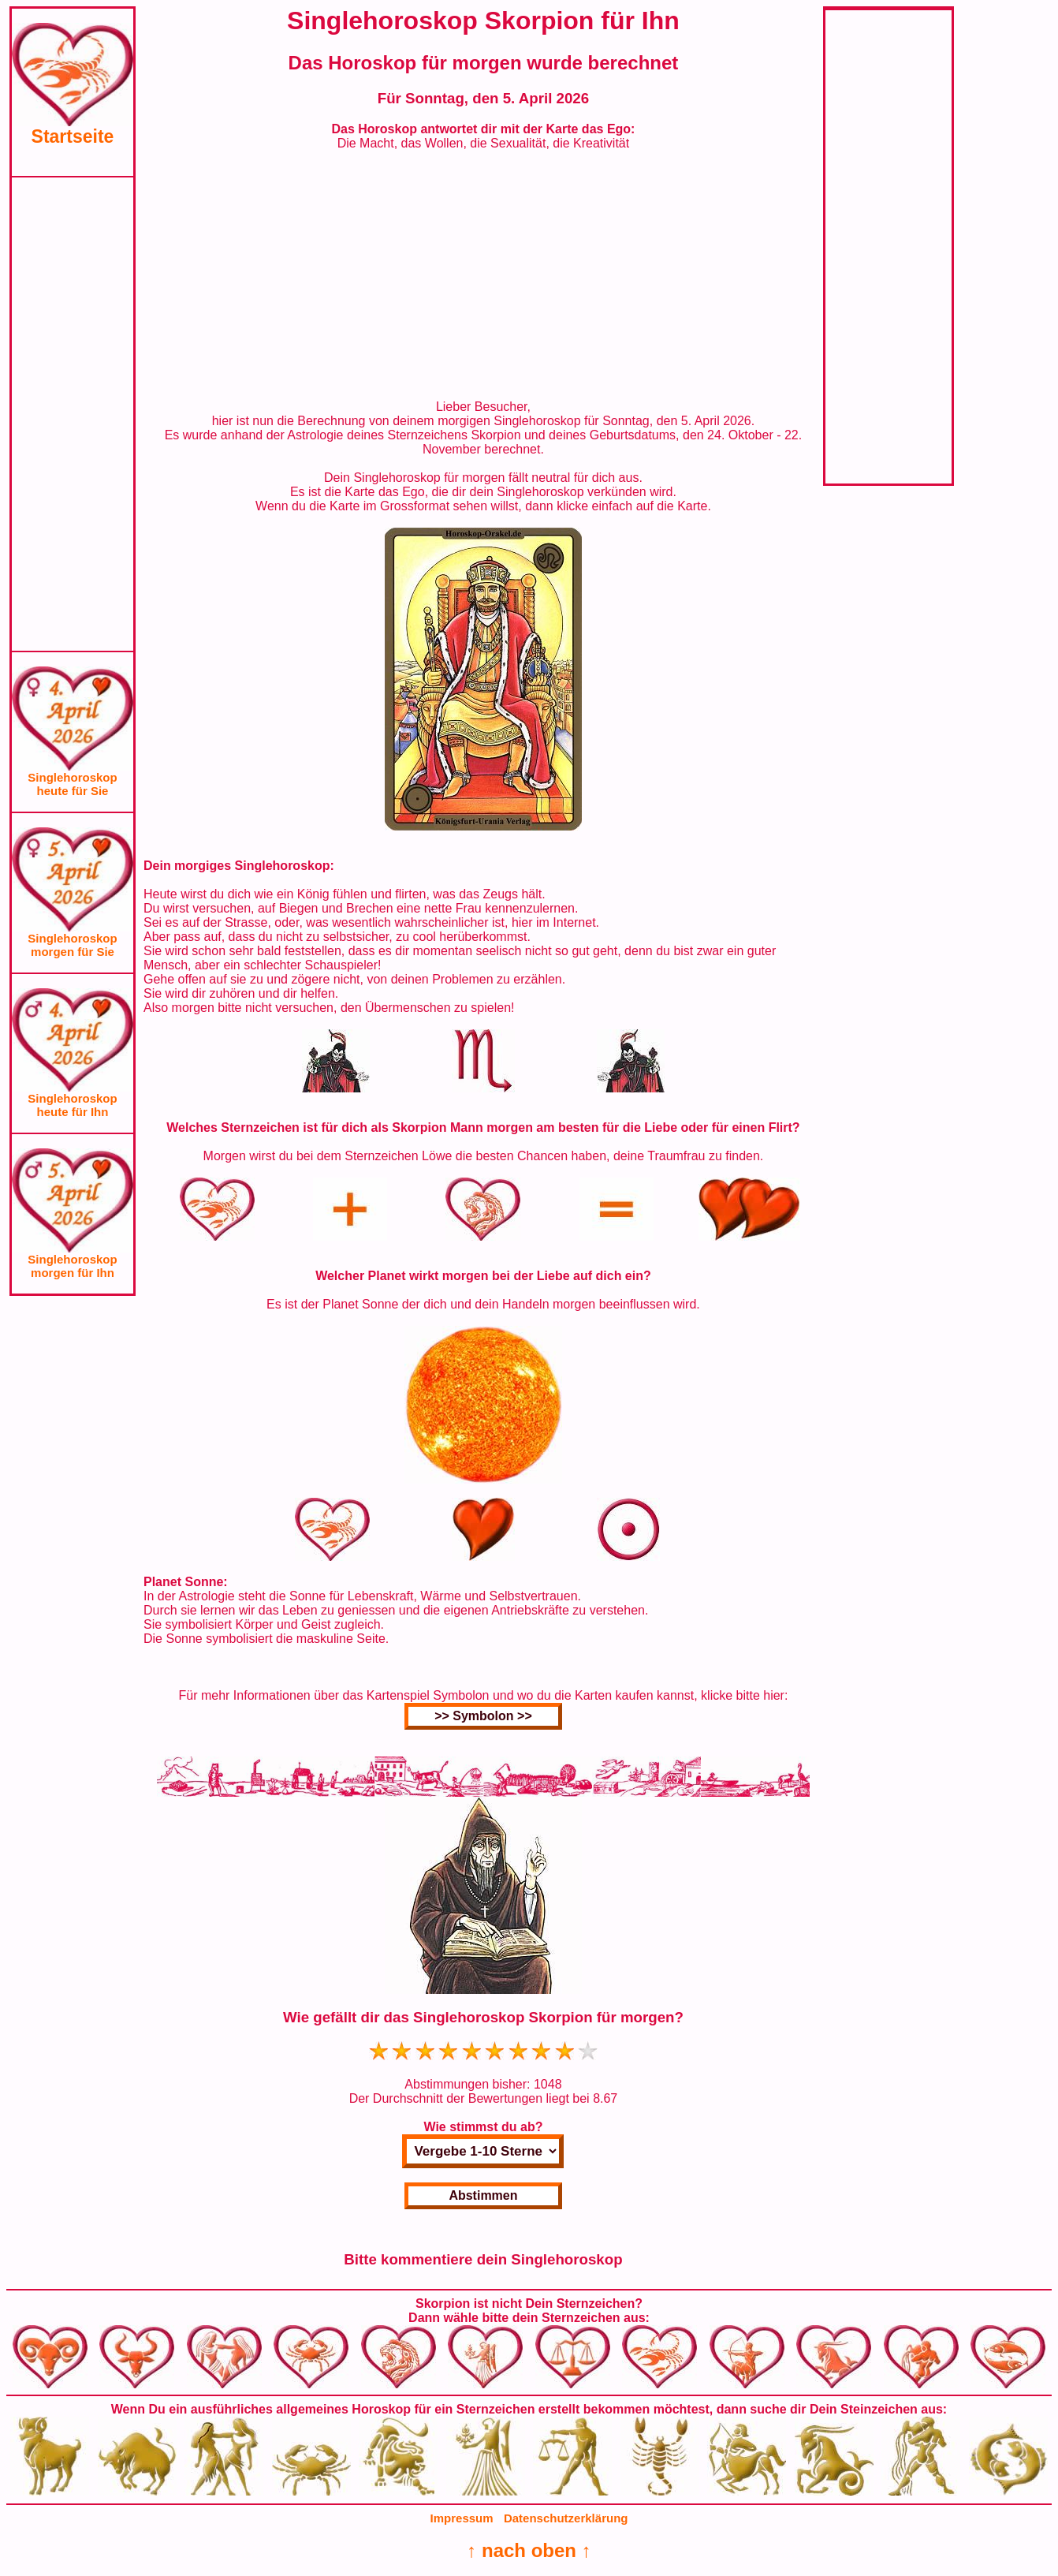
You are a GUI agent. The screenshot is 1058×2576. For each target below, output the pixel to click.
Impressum (462, 2518)
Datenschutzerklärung (566, 2518)
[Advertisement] (72, 414)
